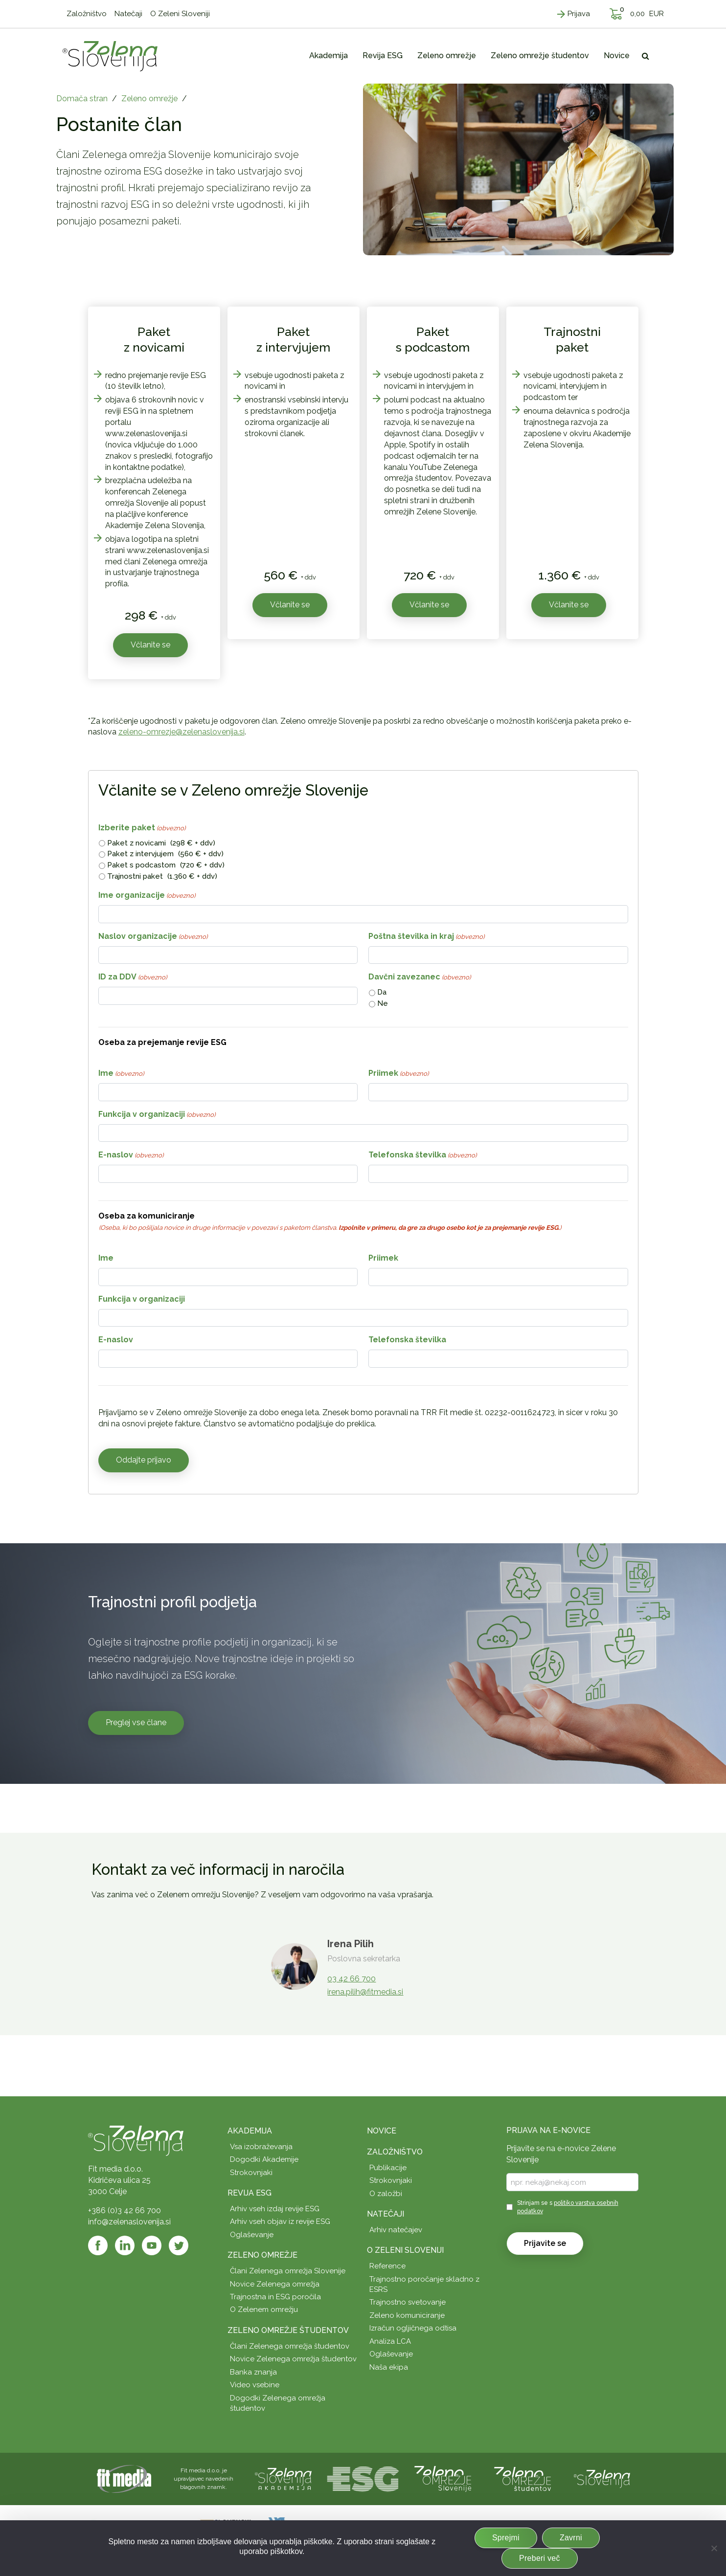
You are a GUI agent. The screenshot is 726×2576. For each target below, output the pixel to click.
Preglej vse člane (136, 1722)
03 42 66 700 (351, 1978)
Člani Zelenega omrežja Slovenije (287, 2270)
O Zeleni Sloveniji (405, 2250)
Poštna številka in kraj (426, 937)
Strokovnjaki (251, 2172)
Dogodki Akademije (264, 2159)
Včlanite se (150, 644)
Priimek (398, 1073)
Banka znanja (253, 2372)
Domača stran (82, 98)
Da (381, 992)
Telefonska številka (422, 1155)
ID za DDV (132, 977)
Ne (382, 1003)
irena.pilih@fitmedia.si (365, 1992)
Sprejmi (506, 2537)
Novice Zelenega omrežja (274, 2284)
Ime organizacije (146, 895)
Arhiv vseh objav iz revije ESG (280, 2221)
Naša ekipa (388, 2367)
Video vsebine (254, 2384)
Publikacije (388, 2167)
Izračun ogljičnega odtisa (412, 2328)
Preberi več (539, 2558)
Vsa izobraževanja (261, 2146)
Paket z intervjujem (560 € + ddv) (165, 853)
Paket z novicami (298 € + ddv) (161, 843)
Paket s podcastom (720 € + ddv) (166, 865)
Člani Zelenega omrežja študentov (289, 2346)
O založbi (385, 2193)
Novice (381, 2130)
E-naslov (130, 1155)
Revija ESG (249, 2193)
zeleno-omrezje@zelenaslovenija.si (181, 731)
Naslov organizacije (152, 937)
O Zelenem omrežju (264, 2309)
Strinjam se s (567, 2207)
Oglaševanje (251, 2234)
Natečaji (385, 2214)
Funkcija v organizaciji (156, 1115)
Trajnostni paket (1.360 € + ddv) (162, 876)
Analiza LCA (390, 2341)
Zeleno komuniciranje (407, 2315)
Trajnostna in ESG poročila (275, 2296)
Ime (121, 1073)
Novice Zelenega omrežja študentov (293, 2358)
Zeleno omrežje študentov (288, 2330)
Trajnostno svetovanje (407, 2302)
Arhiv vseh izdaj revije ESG (274, 2208)
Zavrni (571, 2537)
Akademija (249, 2130)
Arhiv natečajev (395, 2229)
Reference (387, 2266)
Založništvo (395, 2151)
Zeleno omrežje (149, 98)
